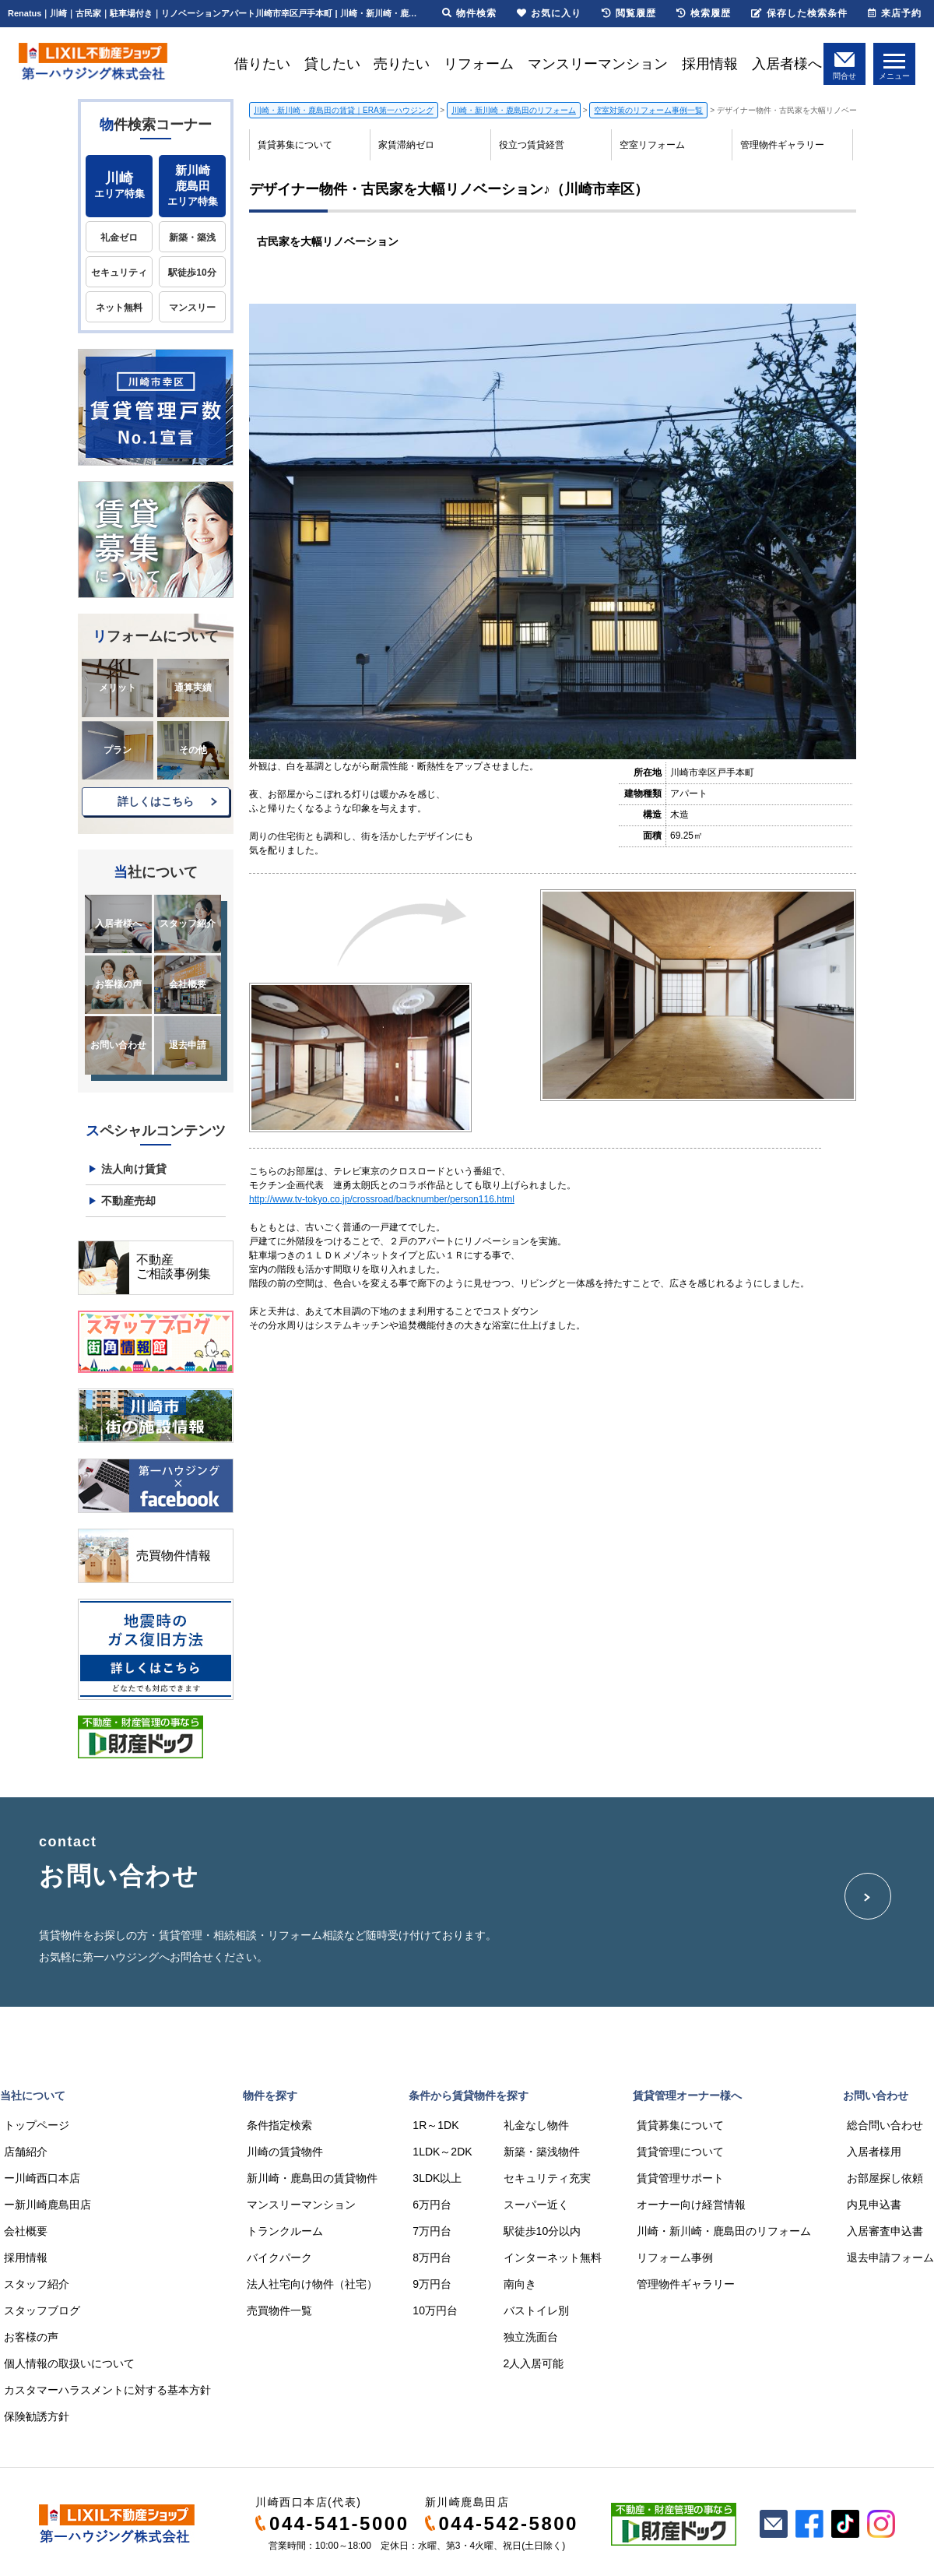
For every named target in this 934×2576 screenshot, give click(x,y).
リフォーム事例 (675, 2257)
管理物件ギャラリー (782, 144)
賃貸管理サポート (680, 2178)
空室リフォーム (652, 144)
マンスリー (192, 307)
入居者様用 (874, 2151)
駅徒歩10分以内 (542, 2231)
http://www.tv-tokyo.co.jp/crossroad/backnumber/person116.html (381, 1199)
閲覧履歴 (629, 13)
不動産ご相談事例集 (173, 1266)
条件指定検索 (279, 2125)
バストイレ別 (536, 2310)
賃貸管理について (680, 2151)
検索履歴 (703, 13)
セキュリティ (119, 272)
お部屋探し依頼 (885, 2178)
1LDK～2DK (442, 2151)
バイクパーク (279, 2257)
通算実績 (193, 687)
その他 (193, 749)
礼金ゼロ (119, 237)
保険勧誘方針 (36, 2416)
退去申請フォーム (890, 2257)
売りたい (402, 64)
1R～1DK (435, 2125)
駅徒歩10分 (192, 272)
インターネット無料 (553, 2257)
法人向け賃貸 (134, 1169)
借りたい (262, 64)
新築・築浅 (192, 237)
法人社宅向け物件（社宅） (312, 2284)
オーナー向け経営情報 (691, 2204)
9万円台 (432, 2284)
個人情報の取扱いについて (69, 2363)
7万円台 (432, 2231)
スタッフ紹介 (188, 923)
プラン (118, 749)
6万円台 (432, 2204)
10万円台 (435, 2310)
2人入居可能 (534, 2363)
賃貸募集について (295, 144)
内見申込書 (874, 2204)
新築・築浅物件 (542, 2151)
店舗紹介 (25, 2151)
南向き (520, 2284)
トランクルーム (285, 2231)
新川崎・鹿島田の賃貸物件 (312, 2178)
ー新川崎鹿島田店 (47, 2204)
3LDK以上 (437, 2178)
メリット (117, 687)
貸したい (332, 64)
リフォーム (479, 64)
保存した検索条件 (799, 13)
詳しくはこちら (156, 801)
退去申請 (187, 1045)
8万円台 (432, 2257)
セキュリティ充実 (547, 2178)
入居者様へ (787, 64)
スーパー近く (536, 2204)
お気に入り (549, 13)
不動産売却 (128, 1201)
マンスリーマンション (598, 64)
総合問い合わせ (885, 2125)
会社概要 (187, 984)
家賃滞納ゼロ (406, 144)
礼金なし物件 (536, 2125)
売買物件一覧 (279, 2310)
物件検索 (469, 13)
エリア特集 (119, 185)
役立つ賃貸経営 (531, 144)
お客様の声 (118, 984)
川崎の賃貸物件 (285, 2151)
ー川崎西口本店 (42, 2178)
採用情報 (710, 64)
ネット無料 (119, 307)
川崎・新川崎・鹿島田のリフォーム (724, 2231)
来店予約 (895, 13)
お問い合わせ (118, 1045)
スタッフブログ (42, 2310)
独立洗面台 (531, 2337)
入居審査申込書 (885, 2231)
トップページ (36, 2125)
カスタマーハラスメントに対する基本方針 (107, 2390)
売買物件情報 (173, 1555)
